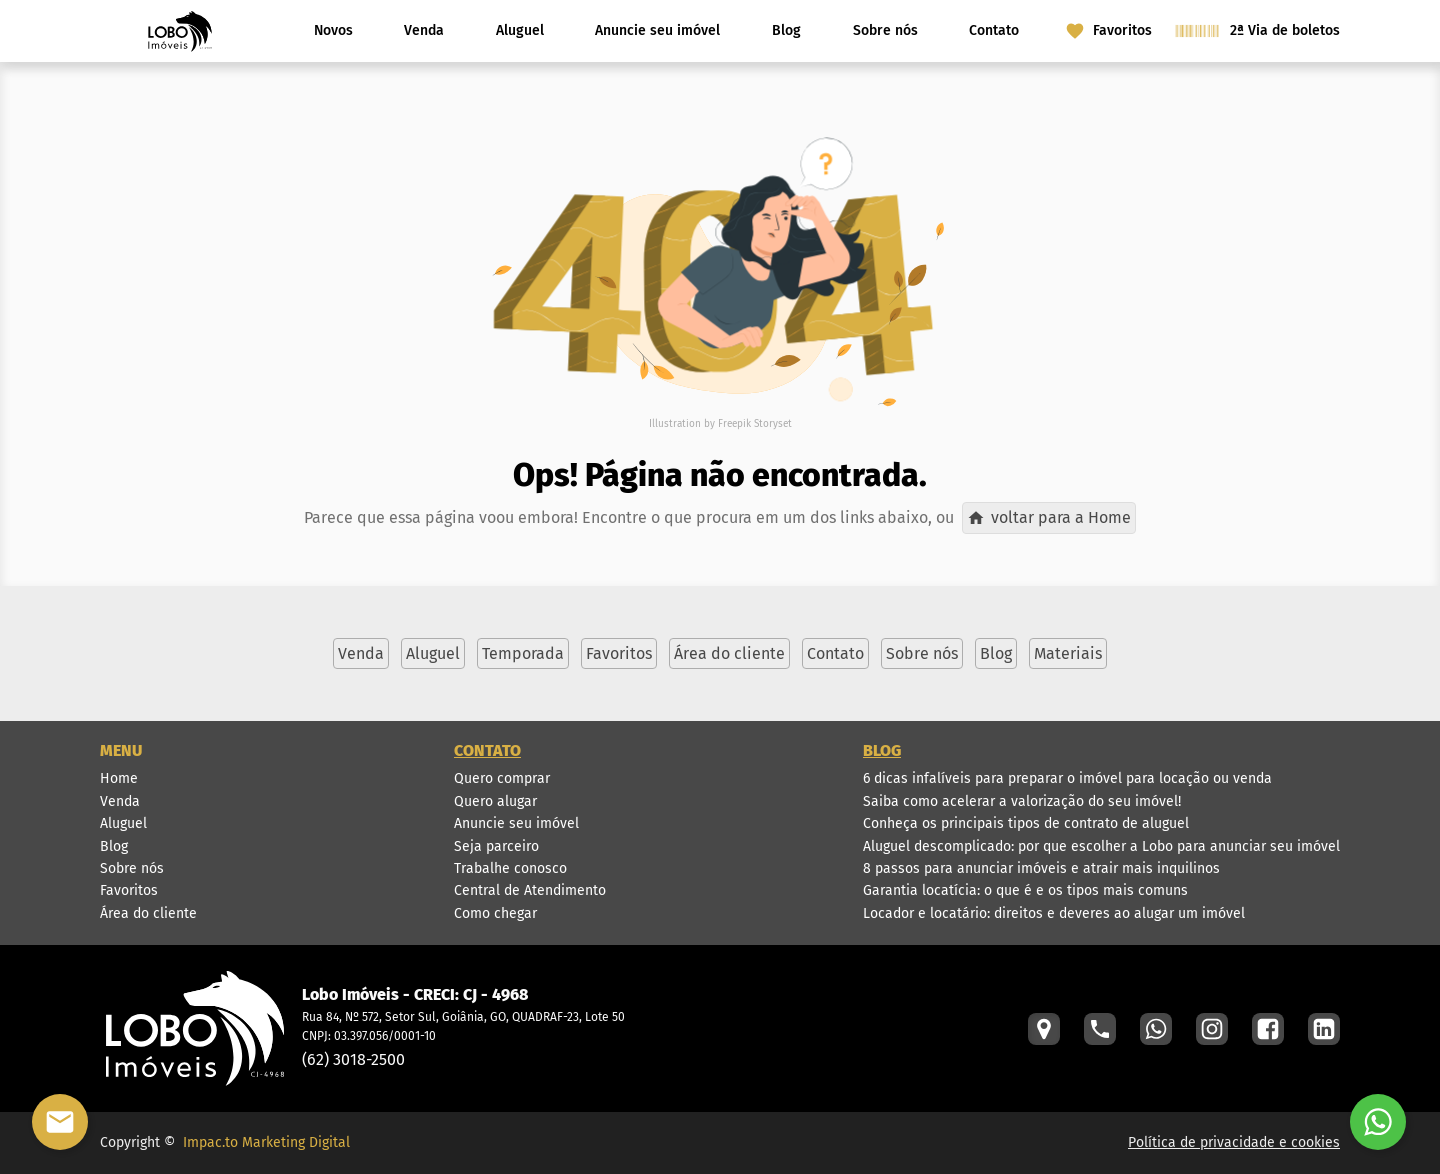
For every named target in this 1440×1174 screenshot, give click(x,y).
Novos (333, 30)
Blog (786, 30)
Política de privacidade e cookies (1234, 1142)
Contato (994, 30)
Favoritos (129, 890)
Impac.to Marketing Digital (266, 1142)
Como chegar (495, 913)
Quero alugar (495, 801)
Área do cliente (148, 913)
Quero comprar (502, 778)
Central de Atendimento (530, 890)
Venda (424, 30)
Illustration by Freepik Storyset (720, 424)
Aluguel (520, 30)
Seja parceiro (496, 846)
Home (119, 778)
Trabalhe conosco (510, 868)
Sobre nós (885, 30)
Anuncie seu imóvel (657, 30)
